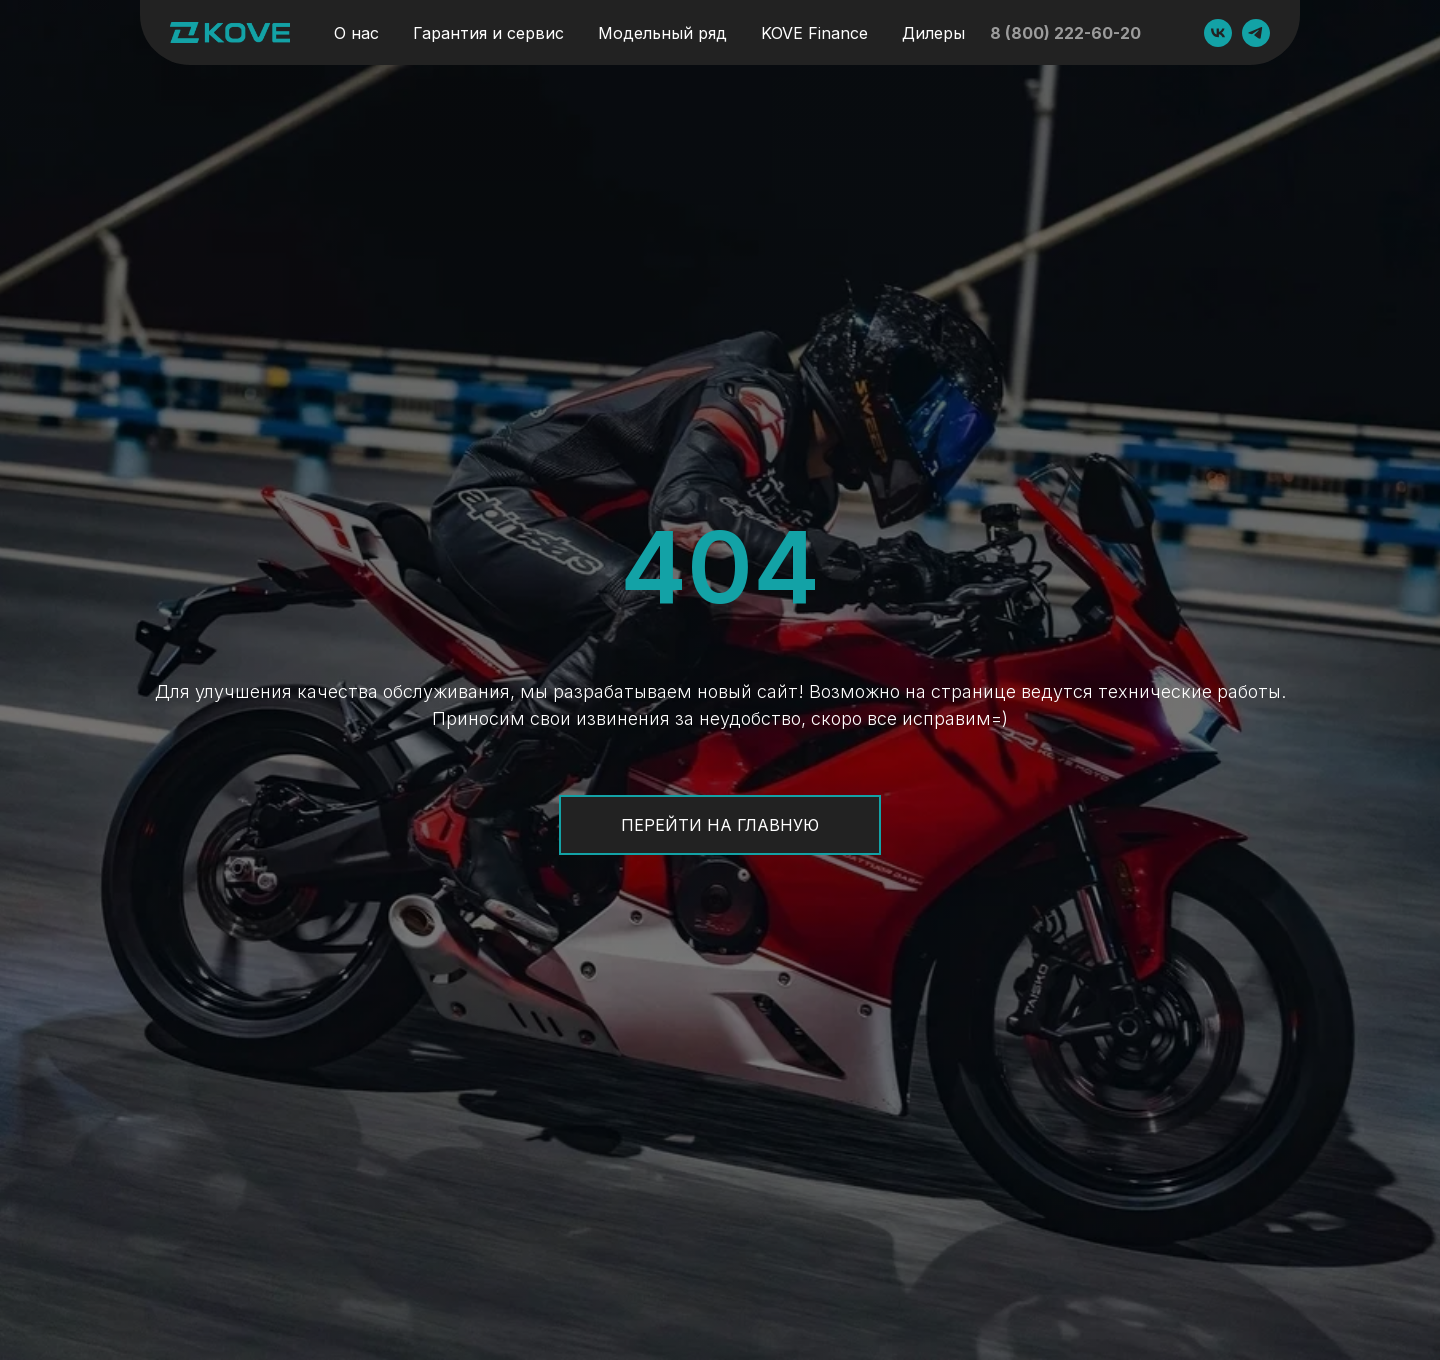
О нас (356, 33)
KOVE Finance (814, 33)
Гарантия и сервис (488, 33)
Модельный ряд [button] (662, 33)
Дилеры (933, 33)
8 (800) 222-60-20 (1065, 33)
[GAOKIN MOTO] (1218, 33)
